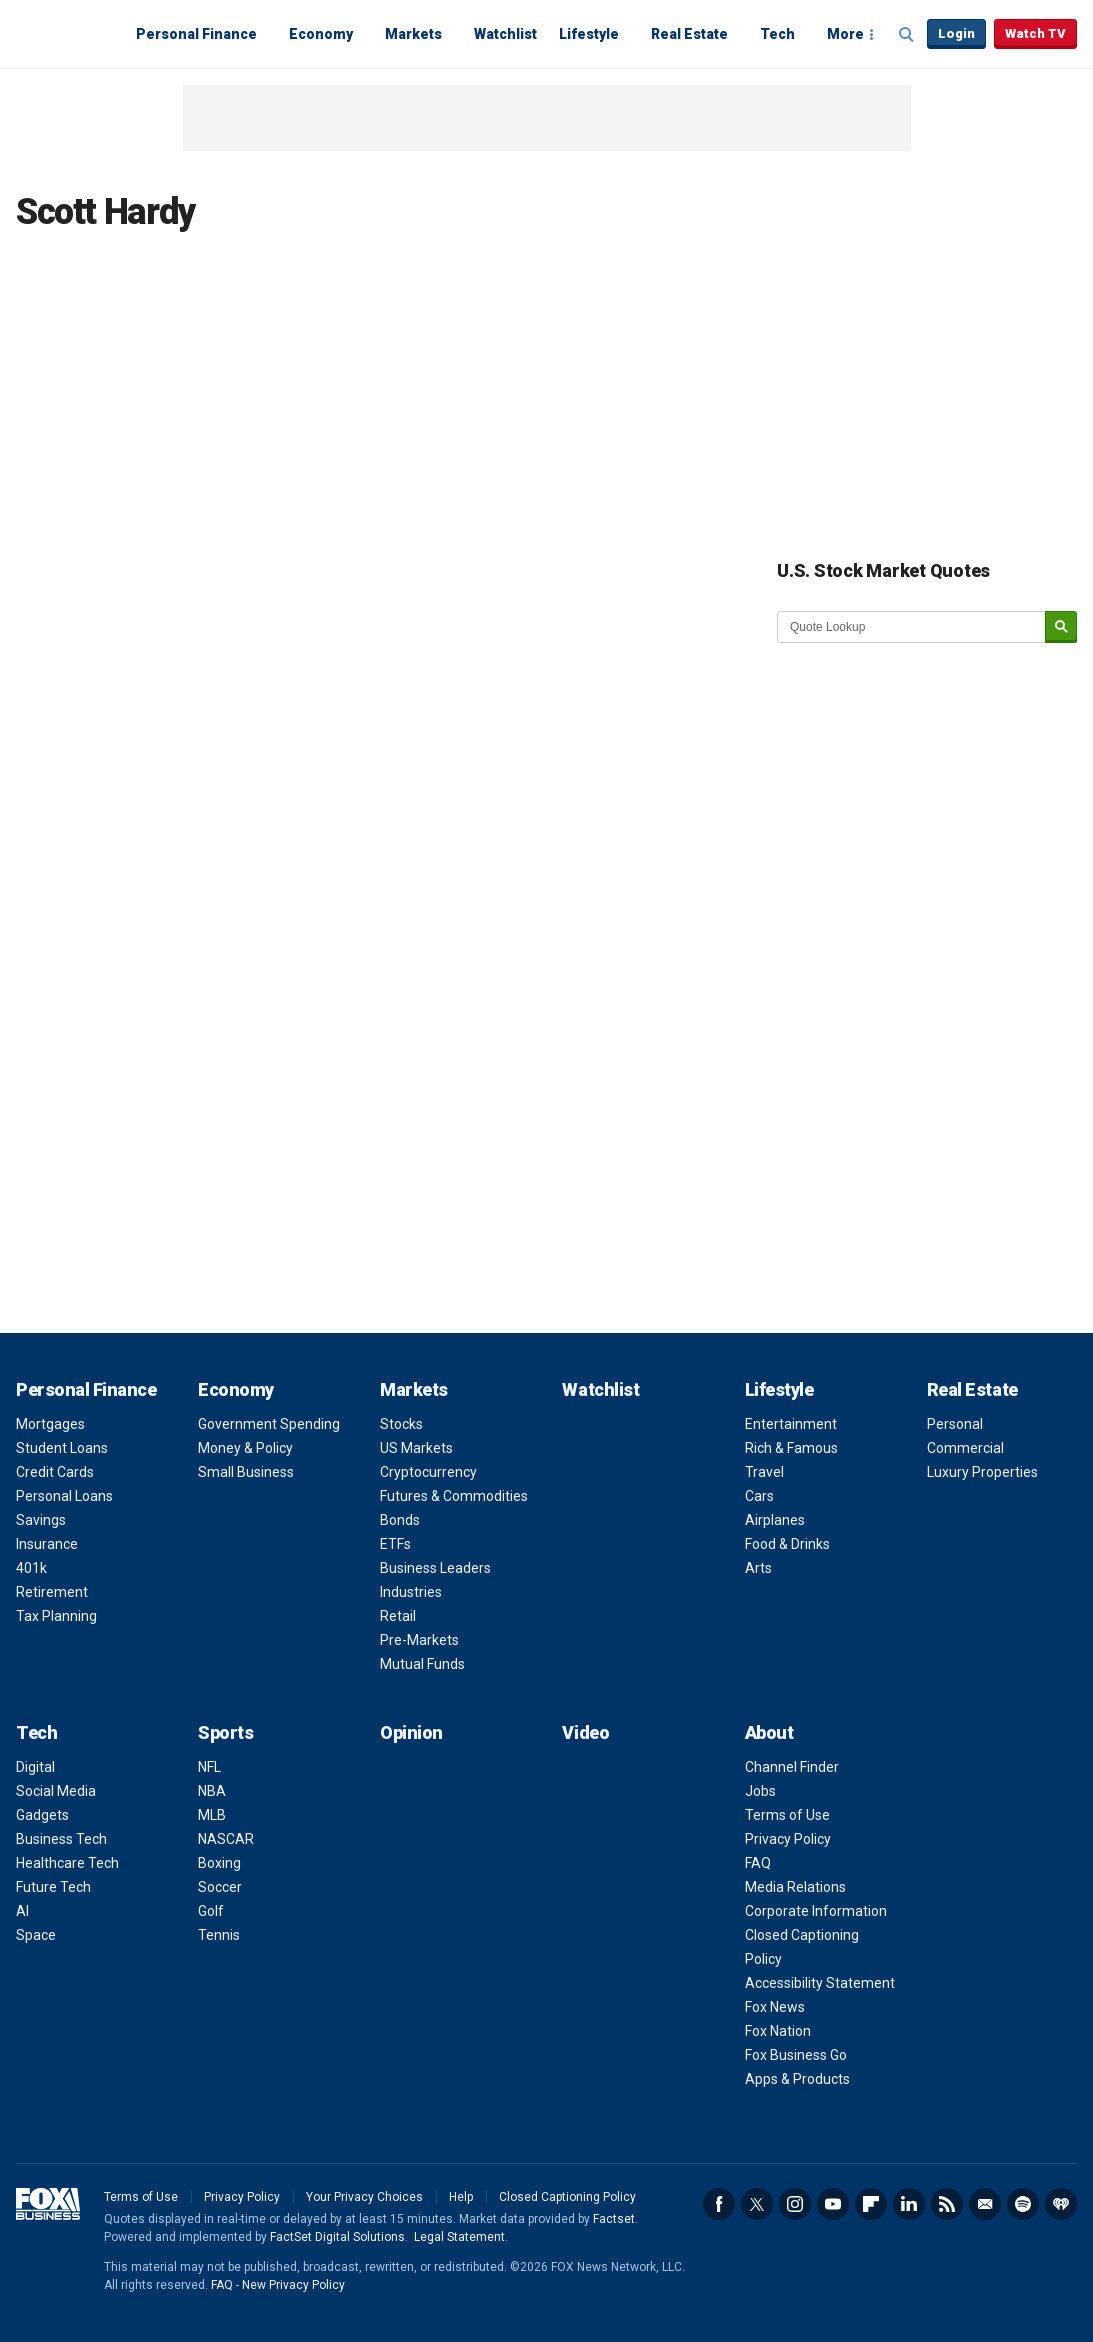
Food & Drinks (787, 1544)
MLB (212, 1815)
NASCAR (226, 1839)
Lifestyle (589, 34)
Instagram (795, 2204)
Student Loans (62, 1448)
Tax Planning (56, 1616)
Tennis (219, 1935)
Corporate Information (816, 1911)
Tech (777, 34)
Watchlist (505, 34)
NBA (212, 1791)
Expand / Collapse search (907, 35)
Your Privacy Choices (364, 2197)
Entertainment (791, 1424)
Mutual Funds (422, 1664)
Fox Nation (778, 2031)
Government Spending (269, 1424)
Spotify (1023, 2204)
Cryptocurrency (428, 1472)
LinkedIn (909, 2204)
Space (36, 1935)
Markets (413, 34)
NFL (209, 1767)
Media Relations (795, 1887)
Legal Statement (459, 2237)
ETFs (395, 1544)
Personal (955, 1424)
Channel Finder (792, 1767)
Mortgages (50, 1424)
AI (22, 1911)
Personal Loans (64, 1496)
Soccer (220, 1887)
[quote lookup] (912, 627)
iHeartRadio (1061, 2204)
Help (461, 2197)
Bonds (400, 1520)
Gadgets (42, 1815)
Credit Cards (55, 1472)
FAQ (758, 1863)
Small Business (246, 1472)
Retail (398, 1616)
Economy (321, 34)
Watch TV (1035, 33)
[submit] (1061, 627)
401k (31, 1568)
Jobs (760, 1791)
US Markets (416, 1448)
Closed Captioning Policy (567, 2197)
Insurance (47, 1544)
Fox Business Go (796, 2055)
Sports (225, 1732)
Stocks (401, 1424)
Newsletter (985, 2204)
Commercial (965, 1448)
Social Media (56, 1791)
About (769, 1732)
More (845, 34)
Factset (614, 2219)
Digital (35, 1767)
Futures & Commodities (454, 1496)
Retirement (52, 1592)
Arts (758, 1568)
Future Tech (53, 1887)
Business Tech (61, 1839)
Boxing (219, 1863)
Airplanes (775, 1520)
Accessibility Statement (820, 1983)
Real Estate (689, 34)
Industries (411, 1592)
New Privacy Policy (293, 2285)
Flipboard (871, 2204)
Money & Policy (245, 1448)
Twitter (757, 2204)
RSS (947, 2204)
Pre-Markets (419, 1640)
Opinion (411, 1732)
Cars (759, 1496)
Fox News (775, 2007)
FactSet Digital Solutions (337, 2237)
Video (585, 1732)
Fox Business (64, 33)
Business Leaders (435, 1568)
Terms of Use (787, 1815)
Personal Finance (196, 34)
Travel (764, 1472)
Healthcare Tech (67, 1863)
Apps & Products (797, 2079)
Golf (211, 1911)
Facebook (719, 2204)
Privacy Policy (788, 1839)
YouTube (833, 2204)
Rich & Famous (791, 1448)
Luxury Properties (982, 1472)
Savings (41, 1520)
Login (956, 33)
